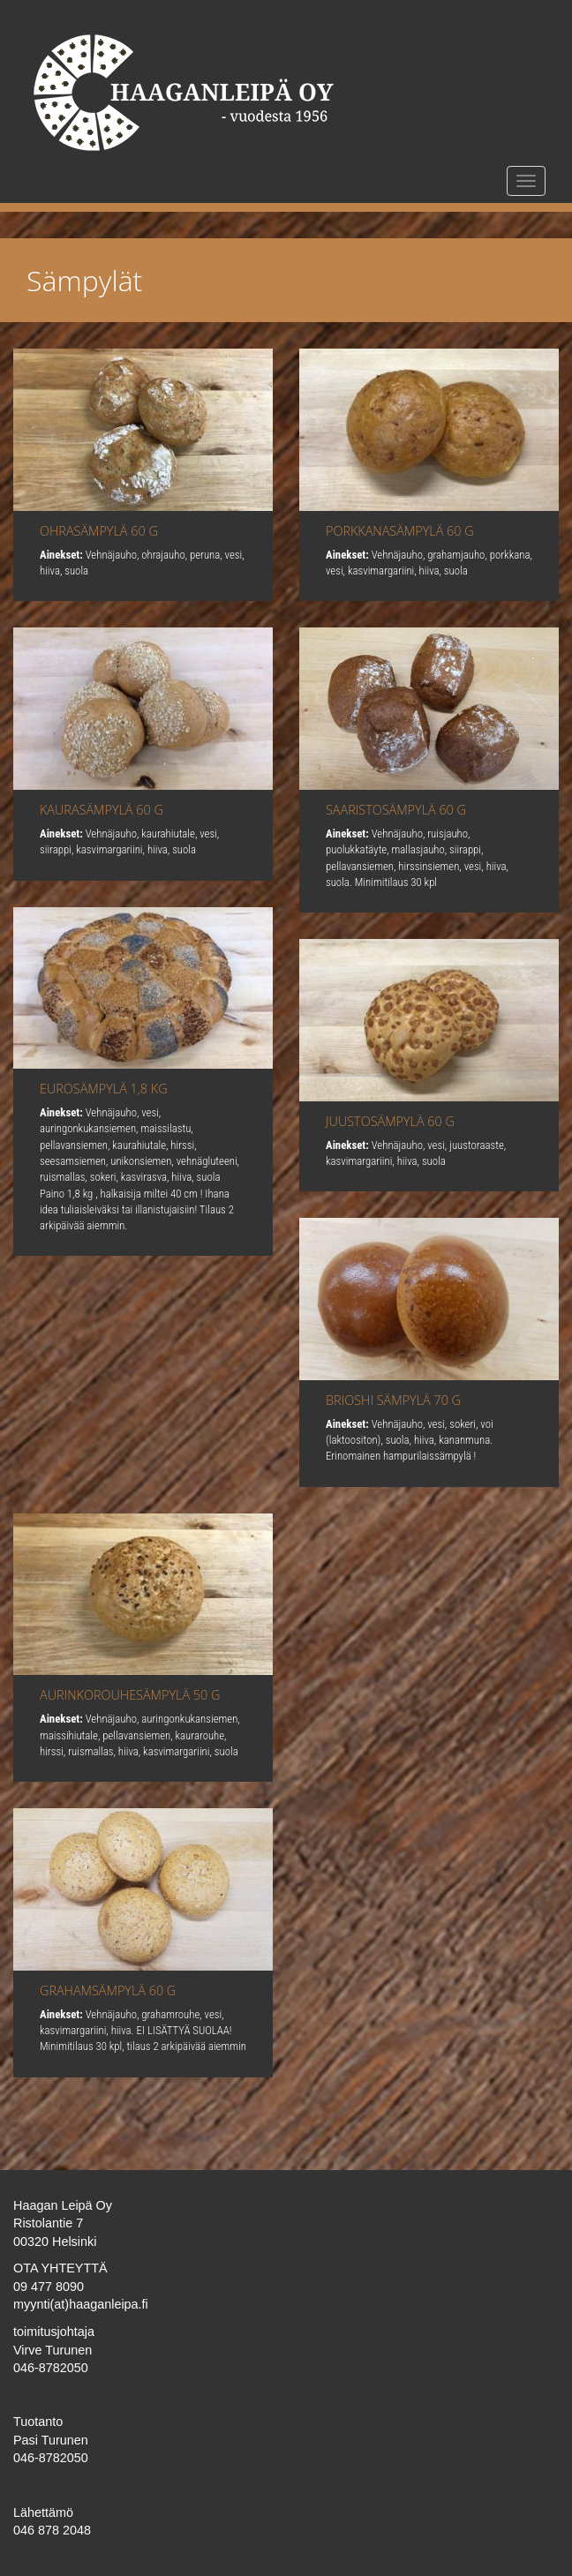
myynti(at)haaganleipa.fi (80, 2304)
